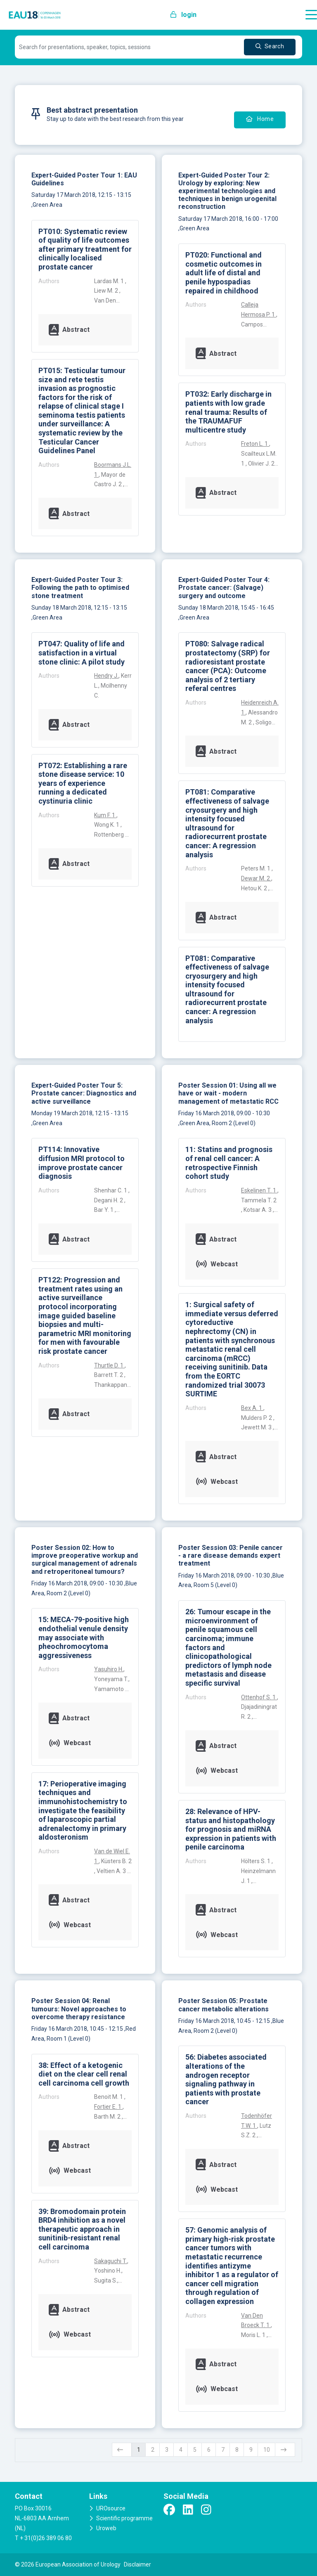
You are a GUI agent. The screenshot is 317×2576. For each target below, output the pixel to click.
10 (266, 2449)
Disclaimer (137, 2564)
